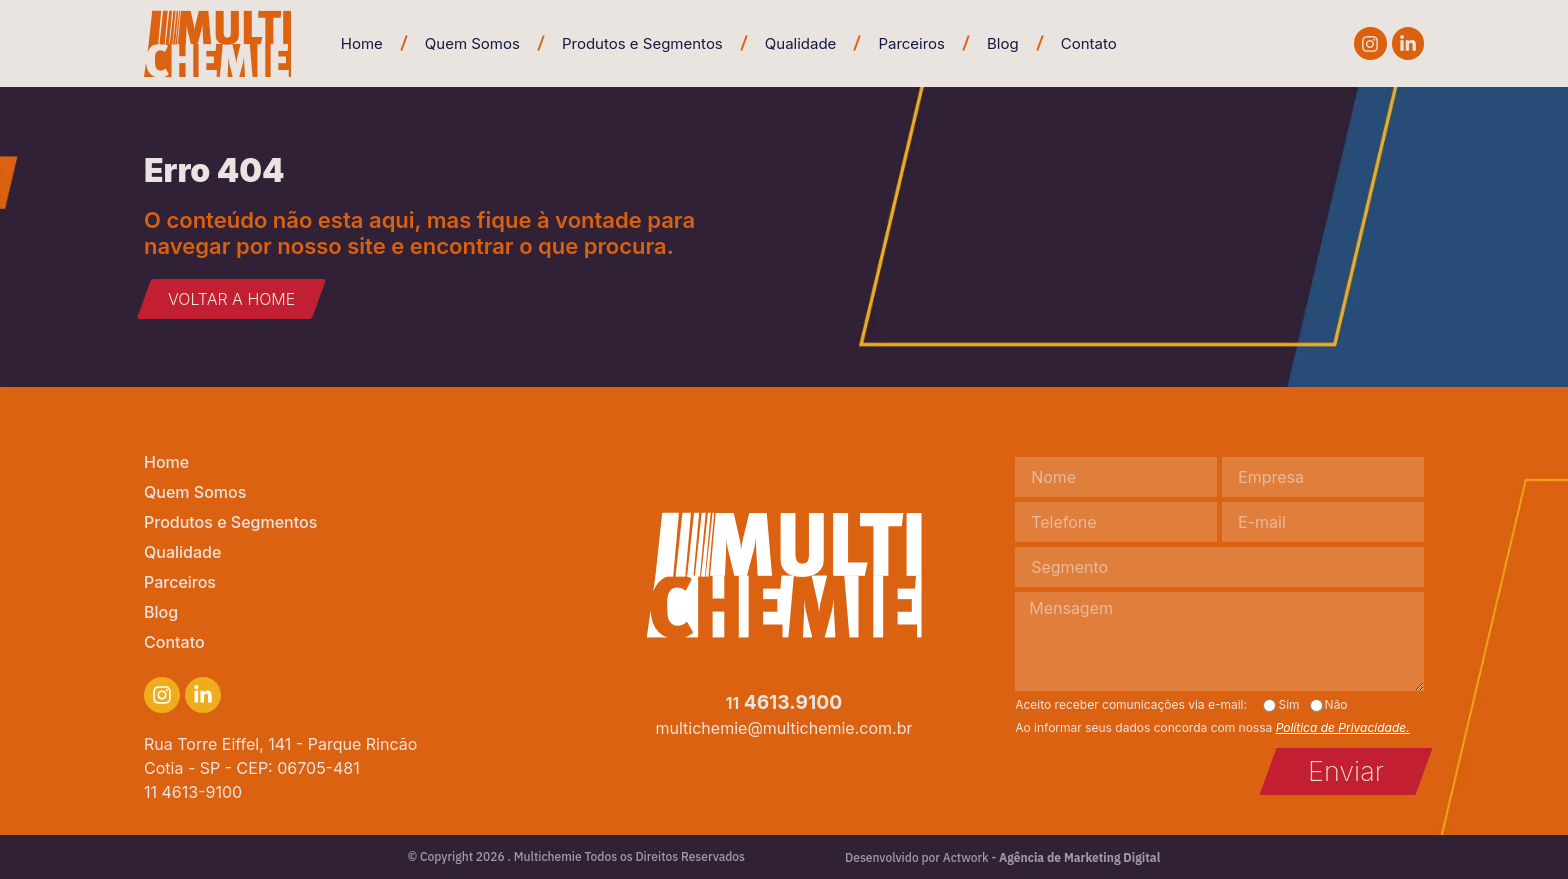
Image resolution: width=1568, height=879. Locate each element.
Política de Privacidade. (1343, 727)
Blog (1003, 43)
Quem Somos (472, 43)
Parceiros (911, 43)
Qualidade (801, 43)
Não (1336, 705)
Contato (1089, 43)
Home (362, 43)
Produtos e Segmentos (642, 43)
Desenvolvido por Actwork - (1002, 857)
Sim (1288, 705)
